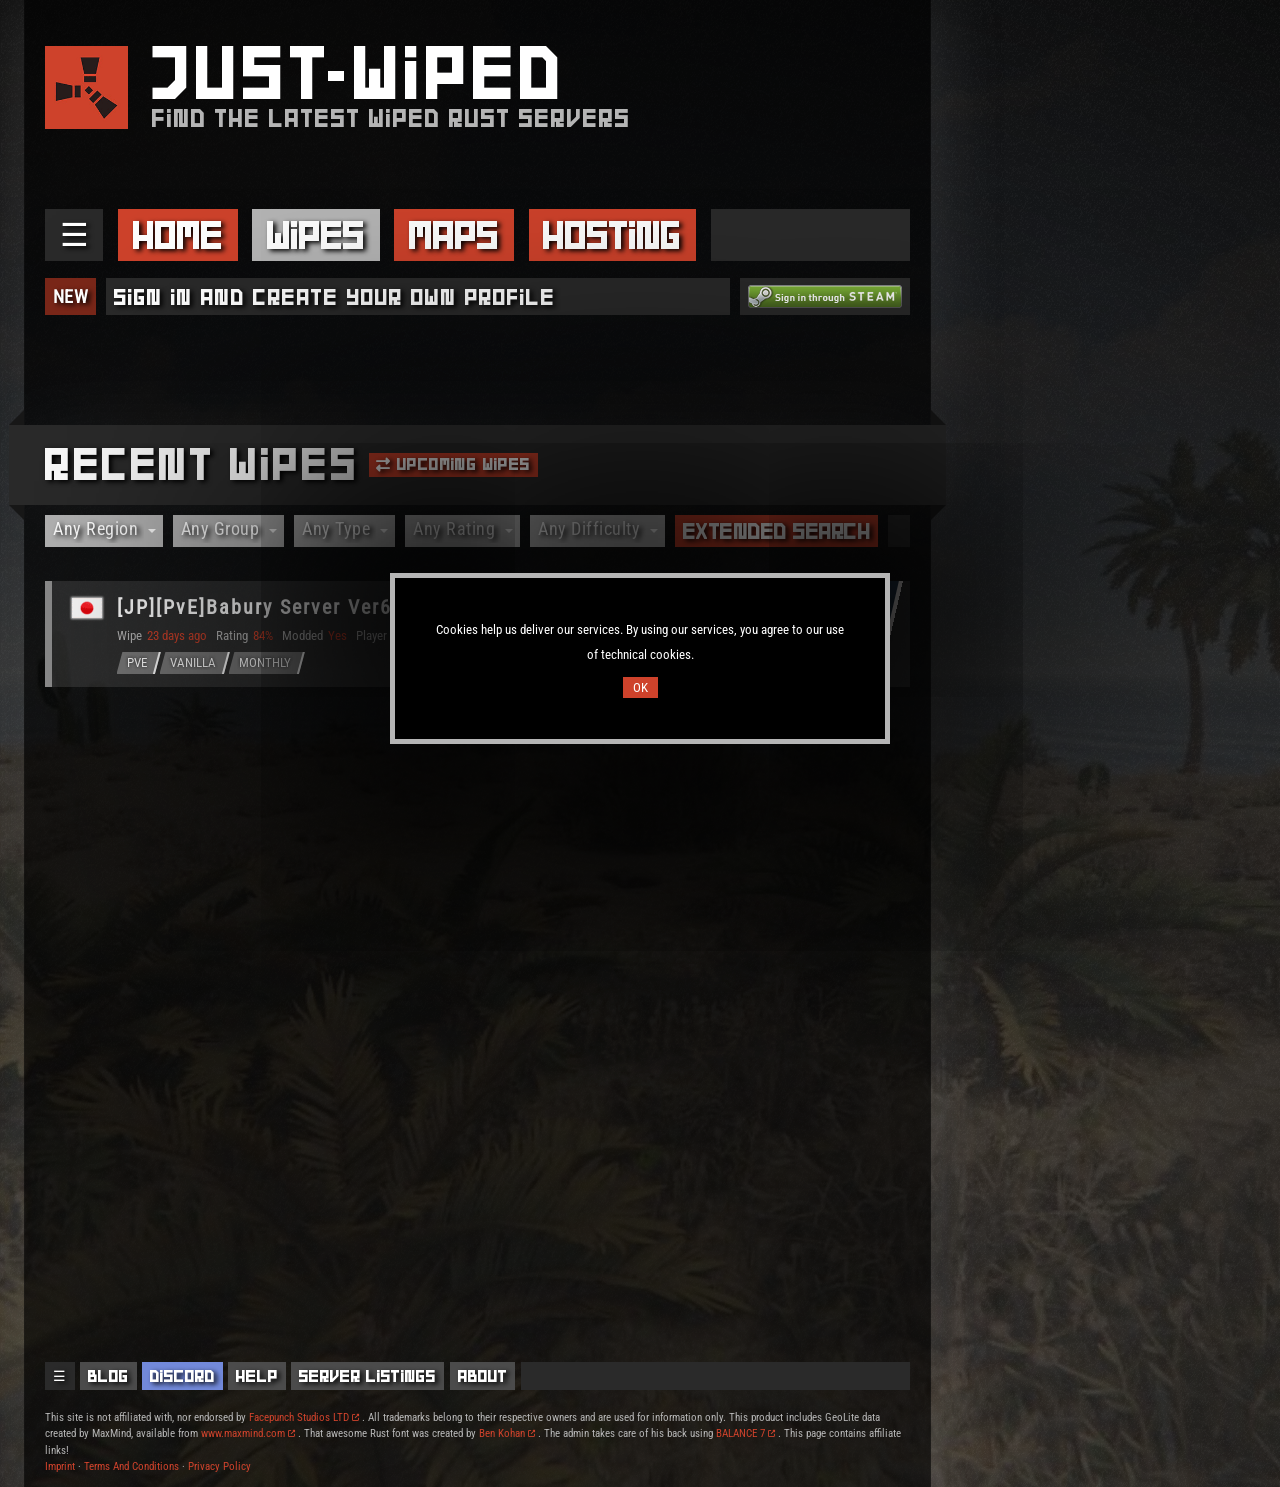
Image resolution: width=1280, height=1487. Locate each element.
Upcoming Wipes (453, 464)
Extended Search (777, 531)
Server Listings (367, 1376)
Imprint (60, 1466)
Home (178, 235)
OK (640, 687)
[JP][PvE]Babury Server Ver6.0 (264, 607)
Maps (454, 235)
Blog (108, 1376)
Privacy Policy (219, 1466)
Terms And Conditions (131, 1466)
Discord (182, 1376)
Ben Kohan (507, 1433)
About (483, 1376)
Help (257, 1376)
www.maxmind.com (248, 1433)
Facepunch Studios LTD (304, 1417)
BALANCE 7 (745, 1433)
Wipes (316, 235)
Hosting (612, 235)
